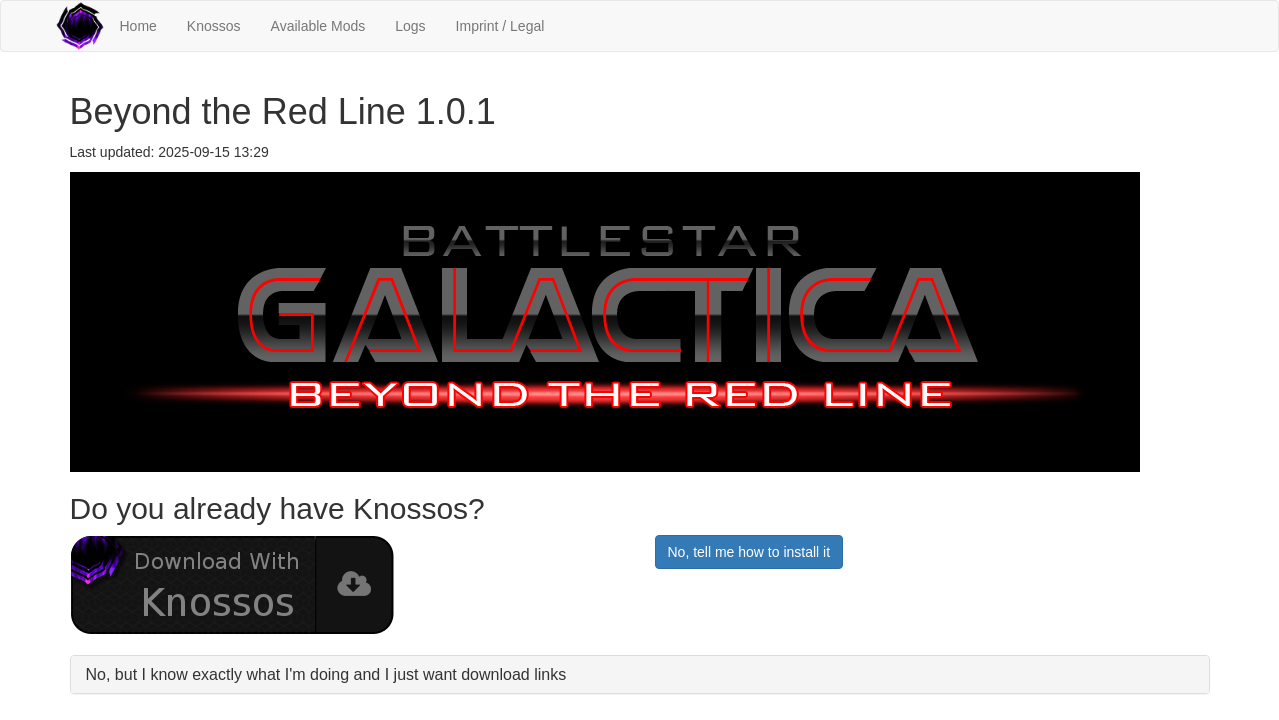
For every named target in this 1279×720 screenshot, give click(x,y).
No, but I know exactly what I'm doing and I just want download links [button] (326, 674)
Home (138, 26)
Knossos (214, 26)
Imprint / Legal (500, 26)
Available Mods (318, 26)
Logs (410, 26)
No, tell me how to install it (749, 552)
